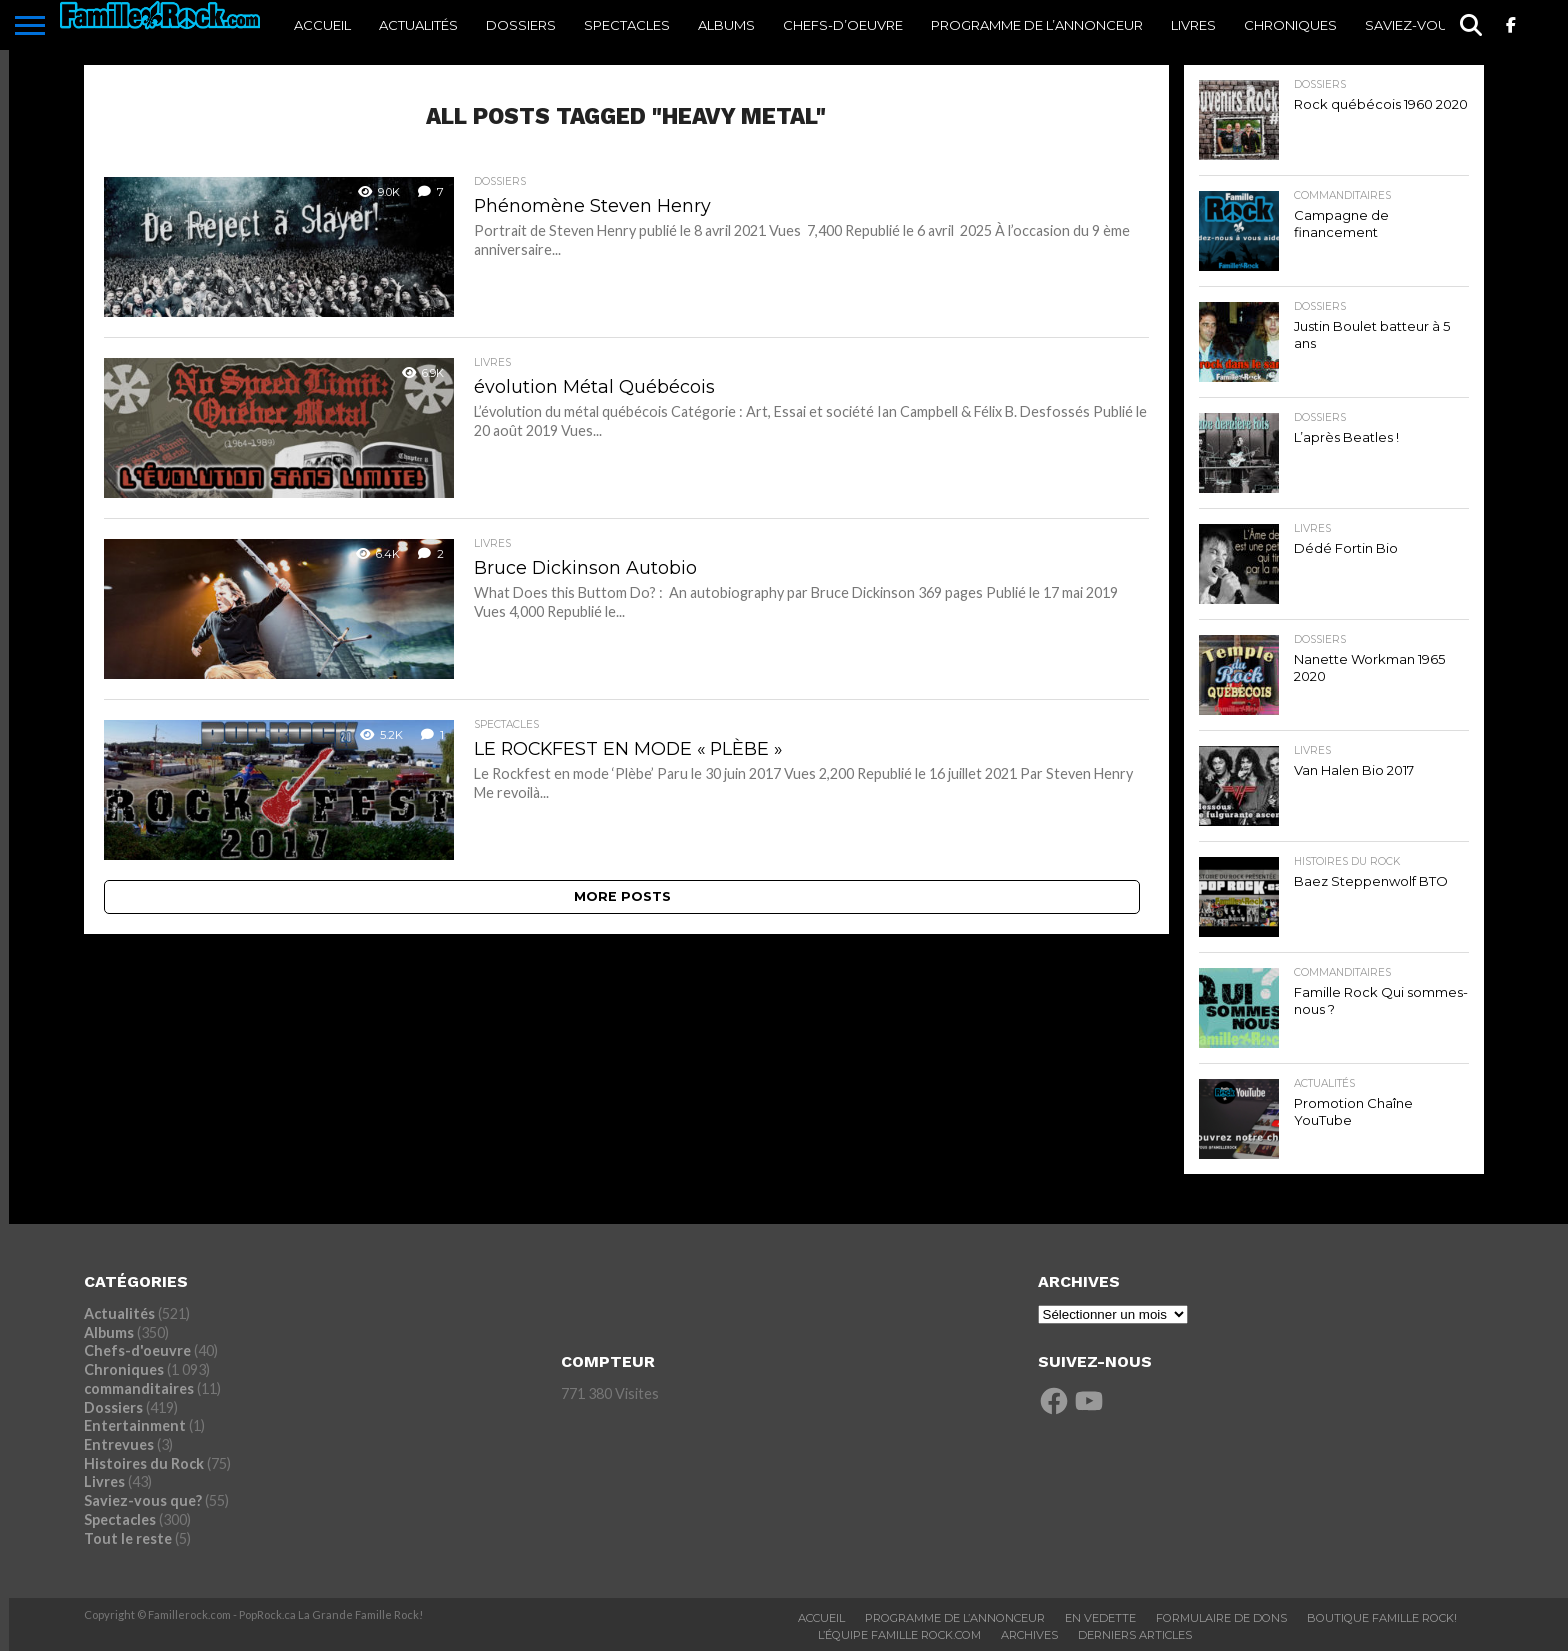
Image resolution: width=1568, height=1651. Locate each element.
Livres (1193, 25)
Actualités (418, 25)
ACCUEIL (322, 25)
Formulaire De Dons (1221, 1618)
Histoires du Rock (144, 1463)
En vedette (1100, 1618)
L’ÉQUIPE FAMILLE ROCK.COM (899, 1635)
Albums (726, 25)
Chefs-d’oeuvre (843, 25)
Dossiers (521, 25)
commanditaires (139, 1388)
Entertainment (135, 1425)
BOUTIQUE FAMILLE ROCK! (1382, 1618)
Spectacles (627, 25)
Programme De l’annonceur (1037, 25)
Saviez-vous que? (1431, 25)
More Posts (622, 896)
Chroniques (1290, 25)
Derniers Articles (1135, 1635)
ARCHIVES (1029, 1635)
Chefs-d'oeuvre (137, 1350)
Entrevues (119, 1444)
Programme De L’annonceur (955, 1618)
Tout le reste (128, 1538)
